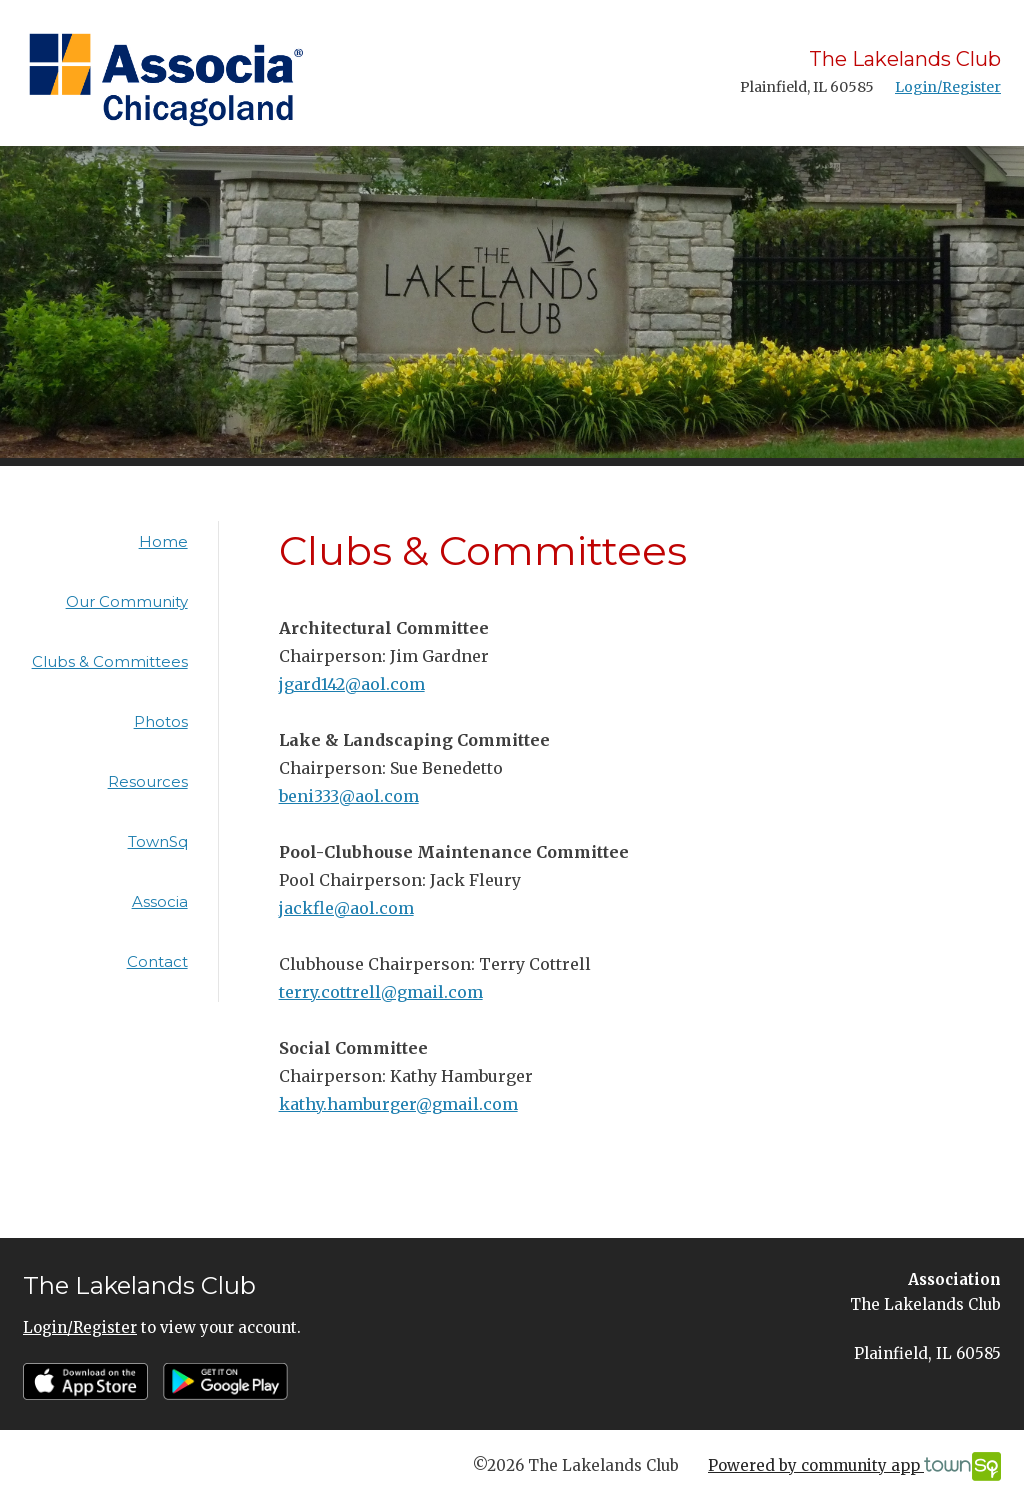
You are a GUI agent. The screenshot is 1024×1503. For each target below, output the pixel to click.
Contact (157, 961)
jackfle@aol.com (346, 908)
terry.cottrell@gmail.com (381, 992)
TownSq (158, 841)
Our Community (127, 601)
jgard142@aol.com (352, 684)
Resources (148, 781)
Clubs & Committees (110, 661)
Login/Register (948, 87)
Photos (161, 721)
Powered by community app (854, 1466)
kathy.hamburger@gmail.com (398, 1104)
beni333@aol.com (349, 796)
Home (163, 541)
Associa (160, 901)
